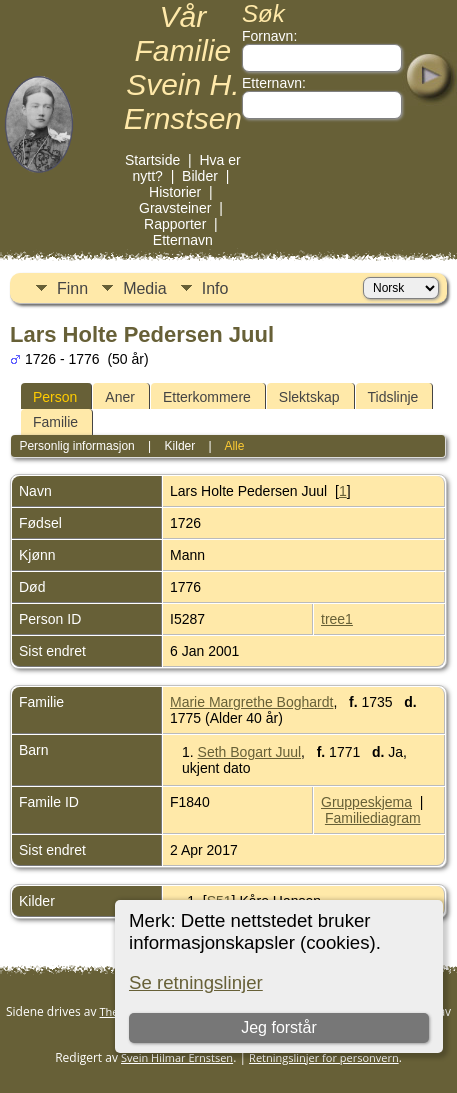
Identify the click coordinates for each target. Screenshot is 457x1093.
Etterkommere (207, 397)
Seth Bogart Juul (250, 752)
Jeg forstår (280, 1027)
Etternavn (183, 240)
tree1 (337, 619)
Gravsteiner (175, 208)
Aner (120, 397)
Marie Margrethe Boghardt (251, 702)
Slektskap (309, 397)
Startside (152, 160)
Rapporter (175, 224)
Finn (72, 288)
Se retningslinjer (196, 982)
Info (215, 288)
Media (145, 288)
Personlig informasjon (76, 446)
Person (55, 397)
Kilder (180, 446)
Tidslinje (393, 397)
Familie (55, 422)
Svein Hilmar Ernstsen (177, 1057)
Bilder (200, 176)
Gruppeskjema (366, 802)
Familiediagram (373, 818)
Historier (175, 192)
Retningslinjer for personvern (324, 1057)
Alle (234, 446)
